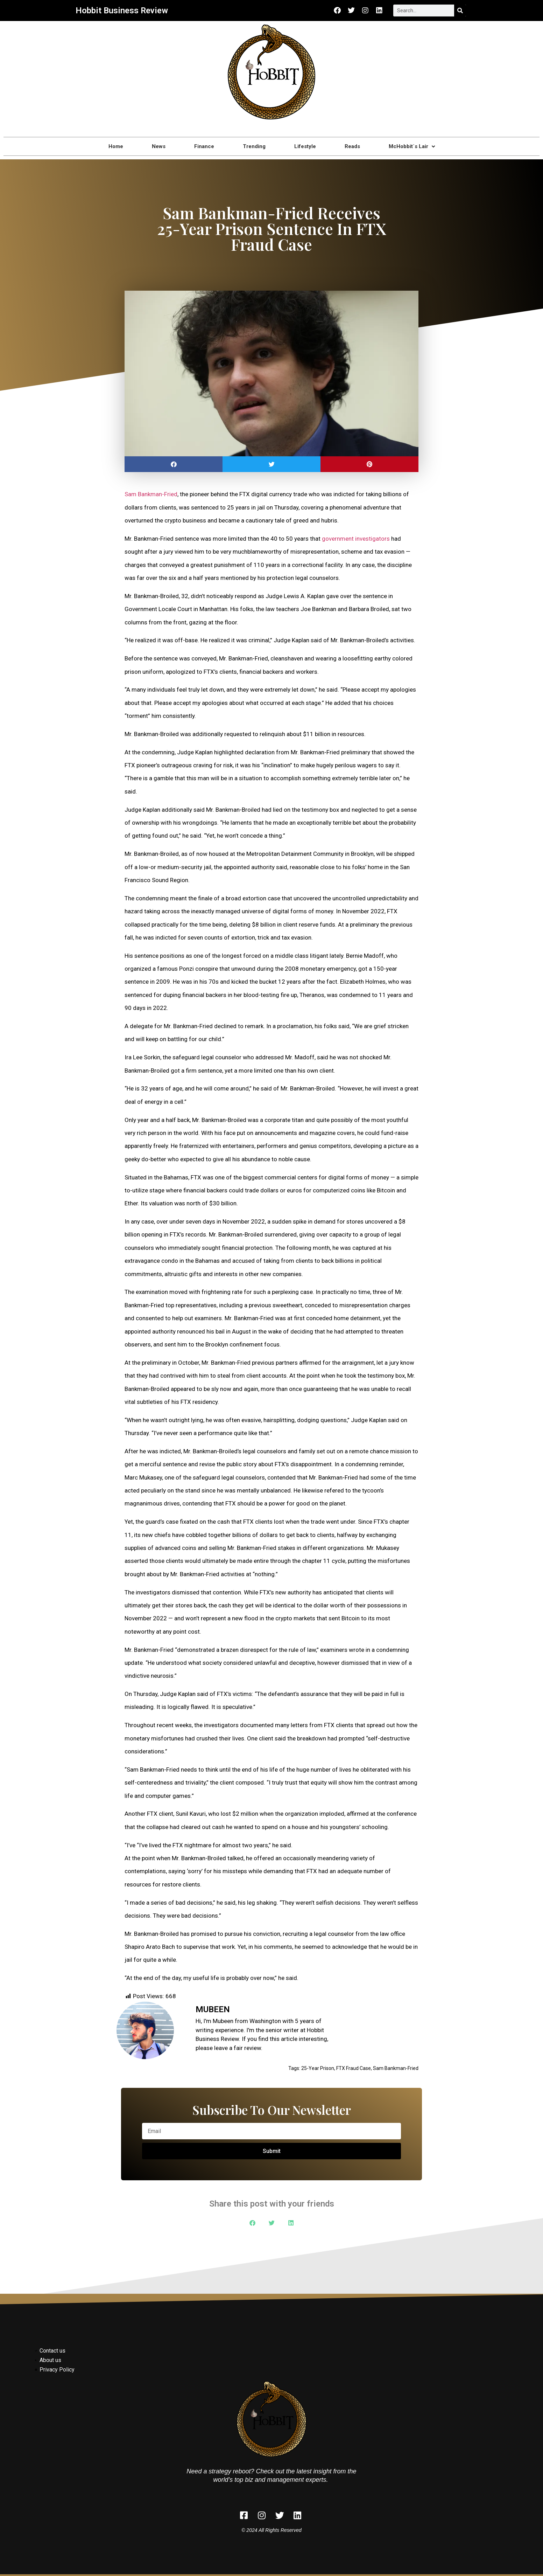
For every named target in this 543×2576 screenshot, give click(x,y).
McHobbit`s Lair (412, 146)
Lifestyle (305, 146)
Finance (204, 146)
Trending (254, 146)
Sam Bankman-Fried (151, 494)
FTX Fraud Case (353, 2068)
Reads (352, 146)
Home (115, 146)
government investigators (356, 538)
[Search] (460, 10)
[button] (174, 464)
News (158, 146)
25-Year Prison (317, 2068)
